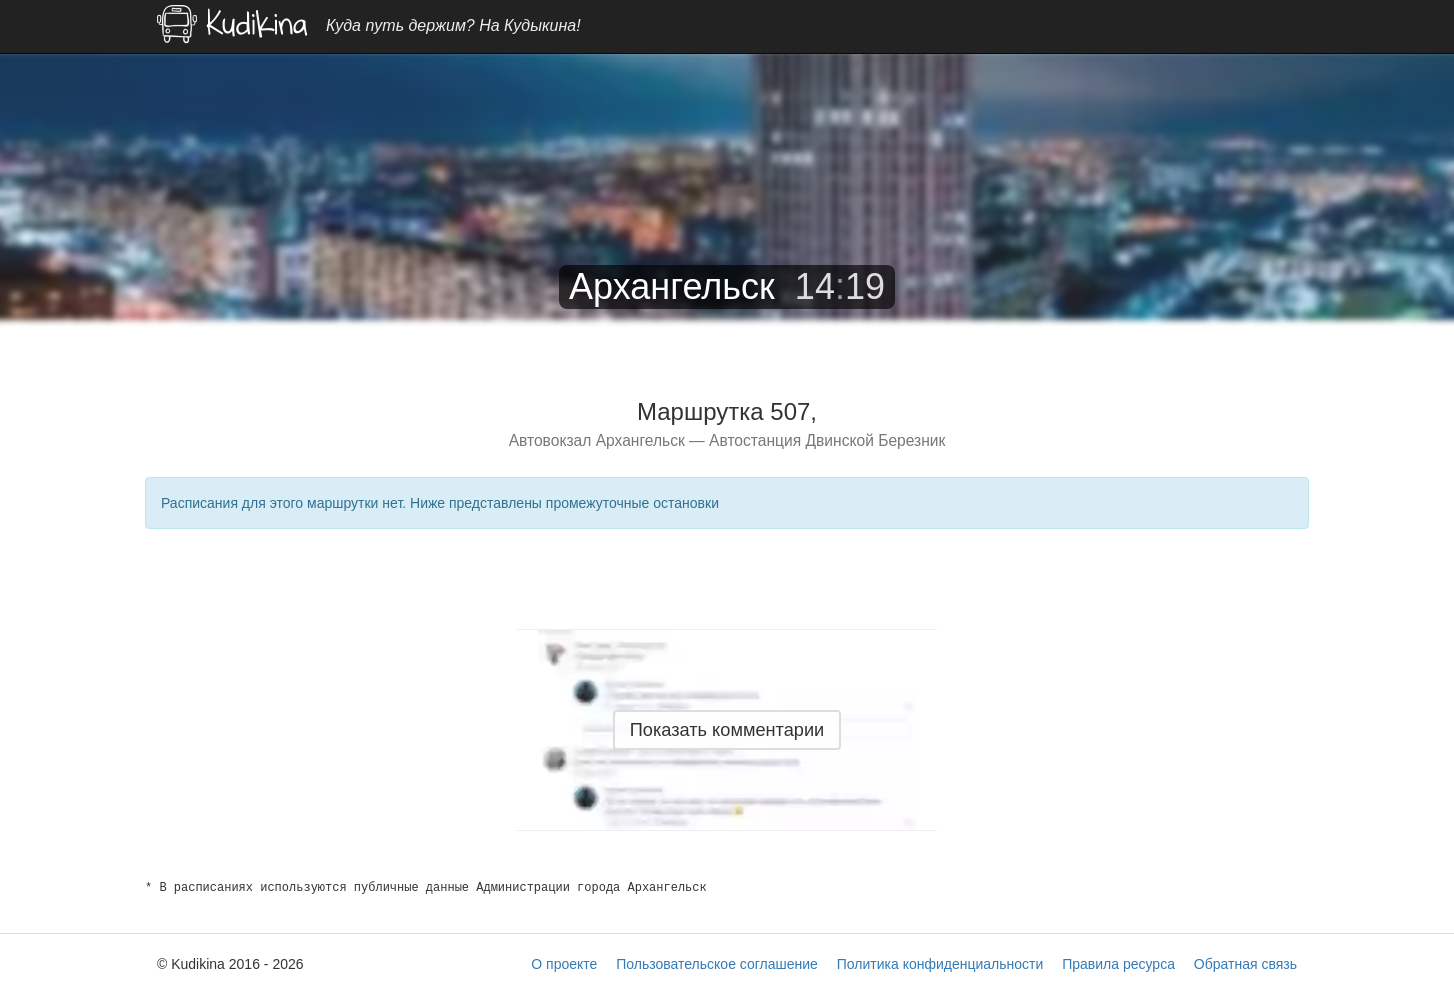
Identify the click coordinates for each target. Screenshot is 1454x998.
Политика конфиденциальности (940, 964)
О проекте (564, 964)
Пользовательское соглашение (717, 964)
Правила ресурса (1118, 964)
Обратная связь (1245, 964)
